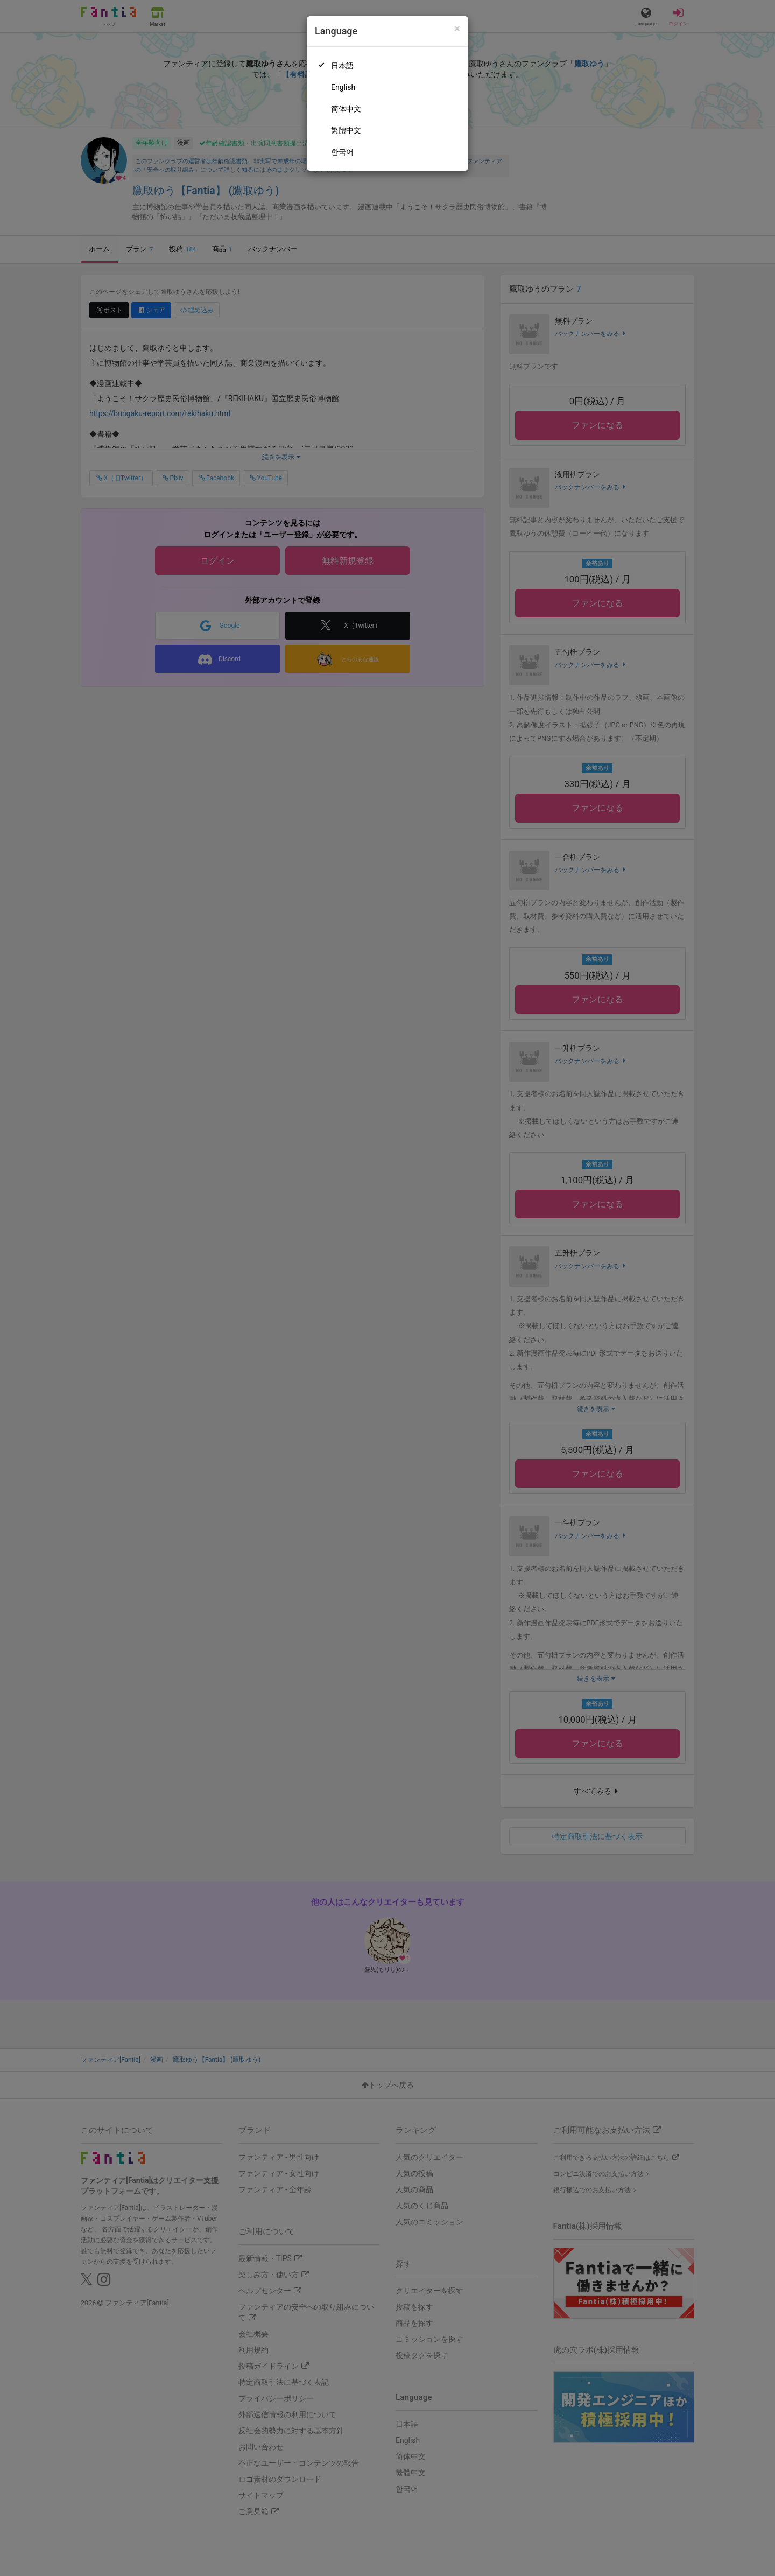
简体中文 (346, 108)
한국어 (342, 152)
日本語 (342, 65)
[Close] (457, 28)
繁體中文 (346, 130)
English (343, 87)
